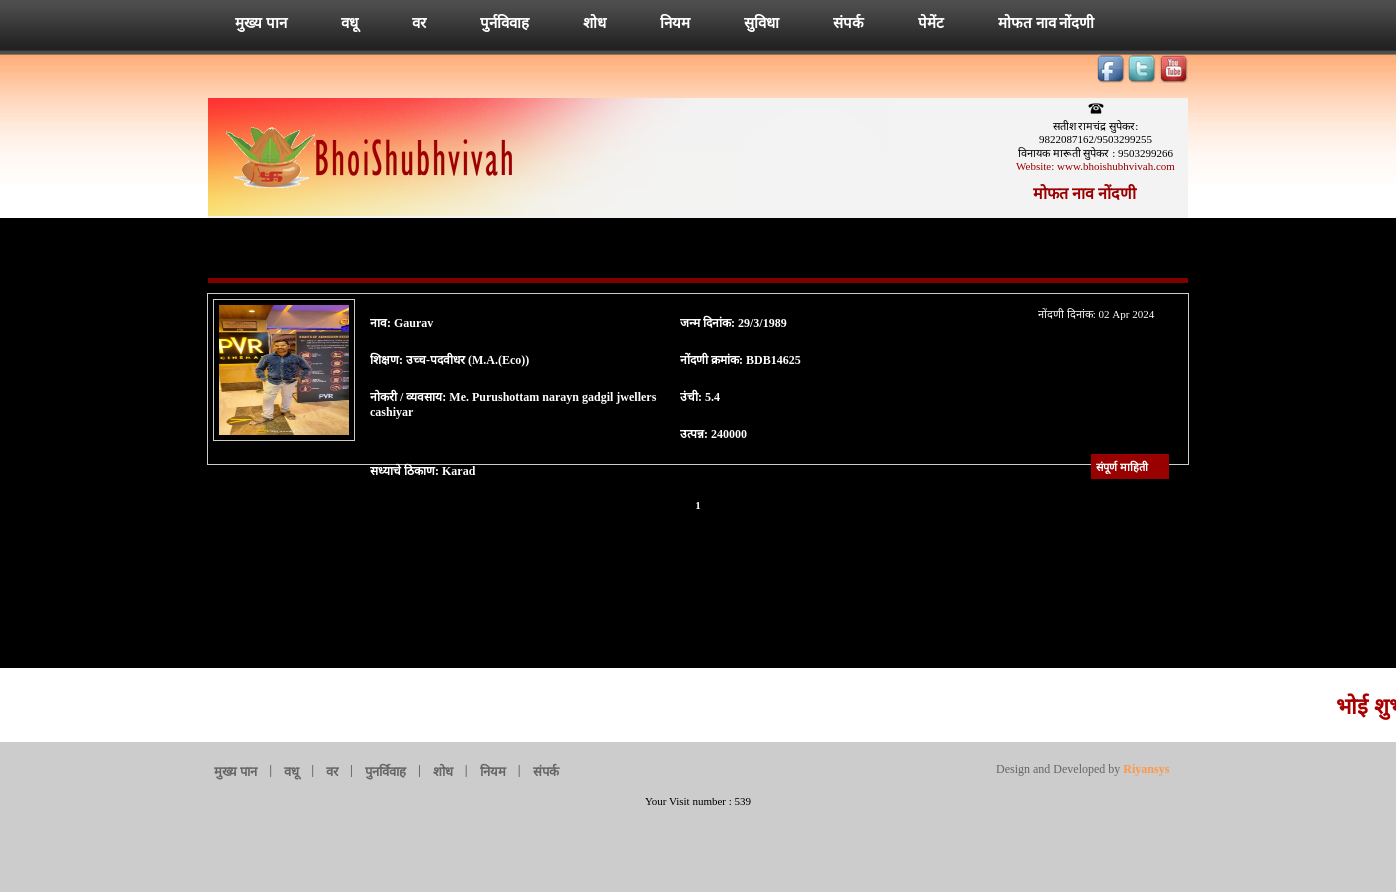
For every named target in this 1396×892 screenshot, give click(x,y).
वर (419, 23)
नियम (675, 23)
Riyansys (1144, 769)
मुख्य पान (261, 23)
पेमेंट (931, 23)
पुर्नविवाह (504, 23)
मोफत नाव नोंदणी (1046, 23)
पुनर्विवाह (385, 771)
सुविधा (761, 23)
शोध (594, 23)
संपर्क (848, 23)
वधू (349, 23)
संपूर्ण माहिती (1122, 467)
